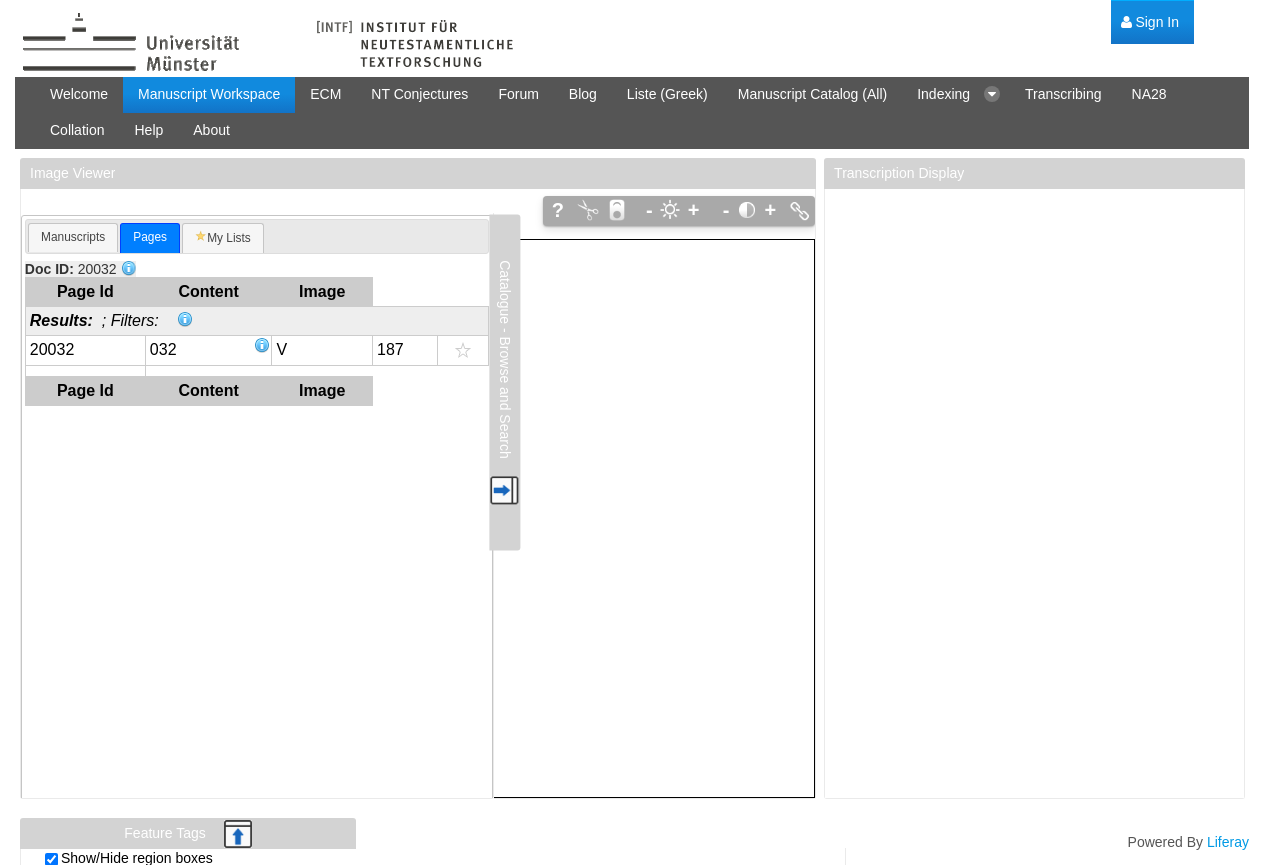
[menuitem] (1150, 22)
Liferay (1228, 842)
